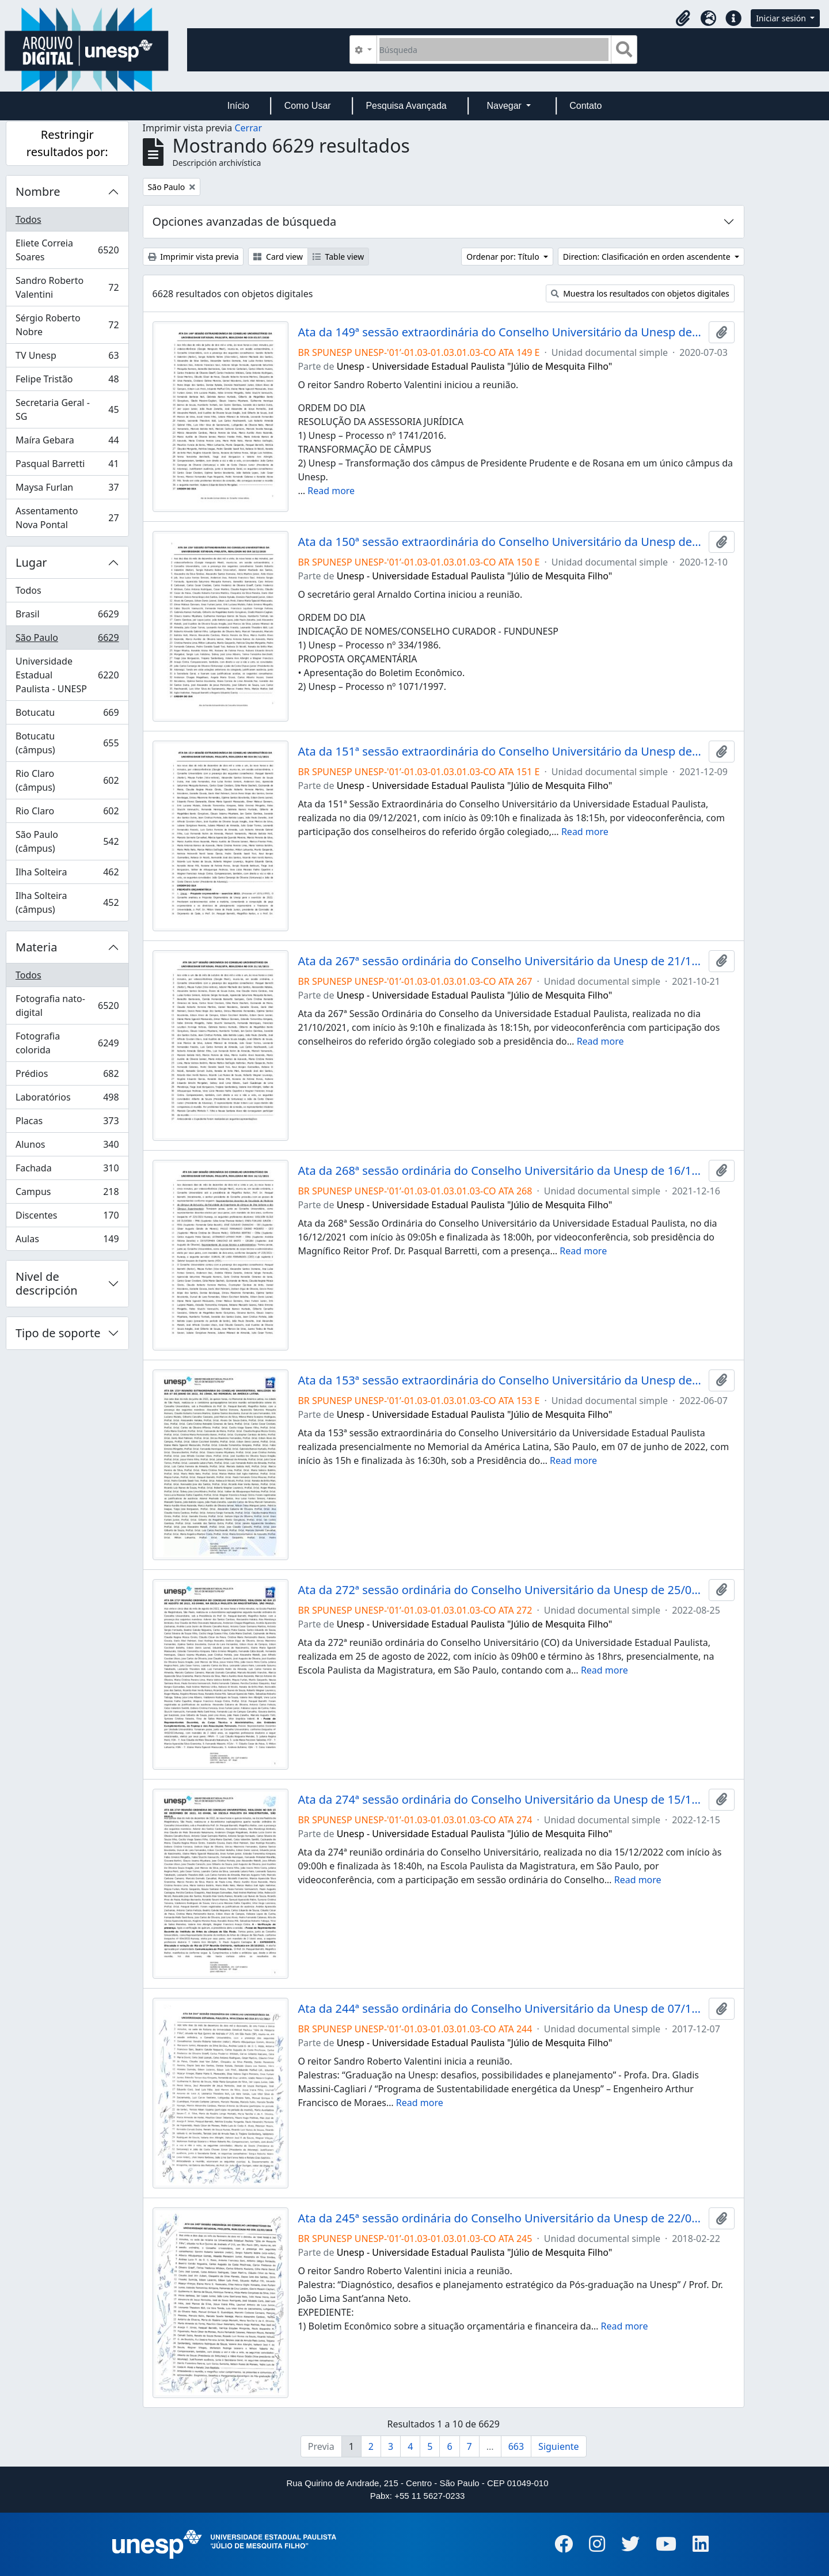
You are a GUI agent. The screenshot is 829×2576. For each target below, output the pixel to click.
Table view (338, 256)
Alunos (67, 1146)
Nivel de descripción (47, 1283)
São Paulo (67, 640)
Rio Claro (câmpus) (67, 780)
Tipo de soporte (58, 1333)
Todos (28, 219)
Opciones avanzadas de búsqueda (245, 221)
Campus (67, 1194)
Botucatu (67, 714)
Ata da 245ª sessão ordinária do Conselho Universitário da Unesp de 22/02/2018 (500, 2218)
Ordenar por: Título (503, 256)
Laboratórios (67, 1099)
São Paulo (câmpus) (67, 841)
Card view (277, 256)
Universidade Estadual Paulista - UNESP (67, 675)
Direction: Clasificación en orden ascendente (647, 256)
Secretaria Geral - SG (67, 409)
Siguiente (558, 2446)
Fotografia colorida (67, 1043)
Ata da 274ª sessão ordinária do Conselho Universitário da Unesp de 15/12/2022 (500, 1800)
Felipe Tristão (67, 381)
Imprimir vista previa (193, 256)
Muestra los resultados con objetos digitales (640, 293)
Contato (585, 106)
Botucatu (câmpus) (67, 743)
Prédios (67, 1076)
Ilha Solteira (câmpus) (67, 902)
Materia (37, 947)
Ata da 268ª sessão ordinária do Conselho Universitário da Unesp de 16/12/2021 (500, 1171)
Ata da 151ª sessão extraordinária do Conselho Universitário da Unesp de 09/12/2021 (500, 751)
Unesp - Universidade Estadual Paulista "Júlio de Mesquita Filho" (475, 366)
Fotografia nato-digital (67, 1005)
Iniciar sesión (782, 18)
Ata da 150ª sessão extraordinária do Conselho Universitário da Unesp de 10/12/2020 (500, 542)
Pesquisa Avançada (406, 106)
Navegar (505, 106)
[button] (682, 18)
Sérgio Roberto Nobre (67, 325)
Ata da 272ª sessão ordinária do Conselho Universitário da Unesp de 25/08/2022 (500, 1590)
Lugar (31, 562)
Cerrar (248, 128)
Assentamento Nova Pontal (67, 517)
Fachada (67, 1170)
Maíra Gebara (67, 442)
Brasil (67, 616)
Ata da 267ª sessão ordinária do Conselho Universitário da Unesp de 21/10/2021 (500, 961)
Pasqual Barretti (67, 466)
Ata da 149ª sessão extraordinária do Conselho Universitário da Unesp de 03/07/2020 (500, 332)
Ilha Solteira (67, 874)
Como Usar (307, 106)
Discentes (67, 1217)
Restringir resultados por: (67, 143)
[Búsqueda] (494, 49)
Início (238, 106)
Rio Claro (67, 813)
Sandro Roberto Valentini (67, 287)
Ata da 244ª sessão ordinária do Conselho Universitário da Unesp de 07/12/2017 (500, 2009)
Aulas (67, 1241)
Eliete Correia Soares (67, 250)
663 (516, 2446)
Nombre (38, 191)
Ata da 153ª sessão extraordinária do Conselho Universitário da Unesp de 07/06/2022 (500, 1380)
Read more (331, 490)
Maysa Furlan (67, 489)
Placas (67, 1123)
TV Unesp (67, 357)
